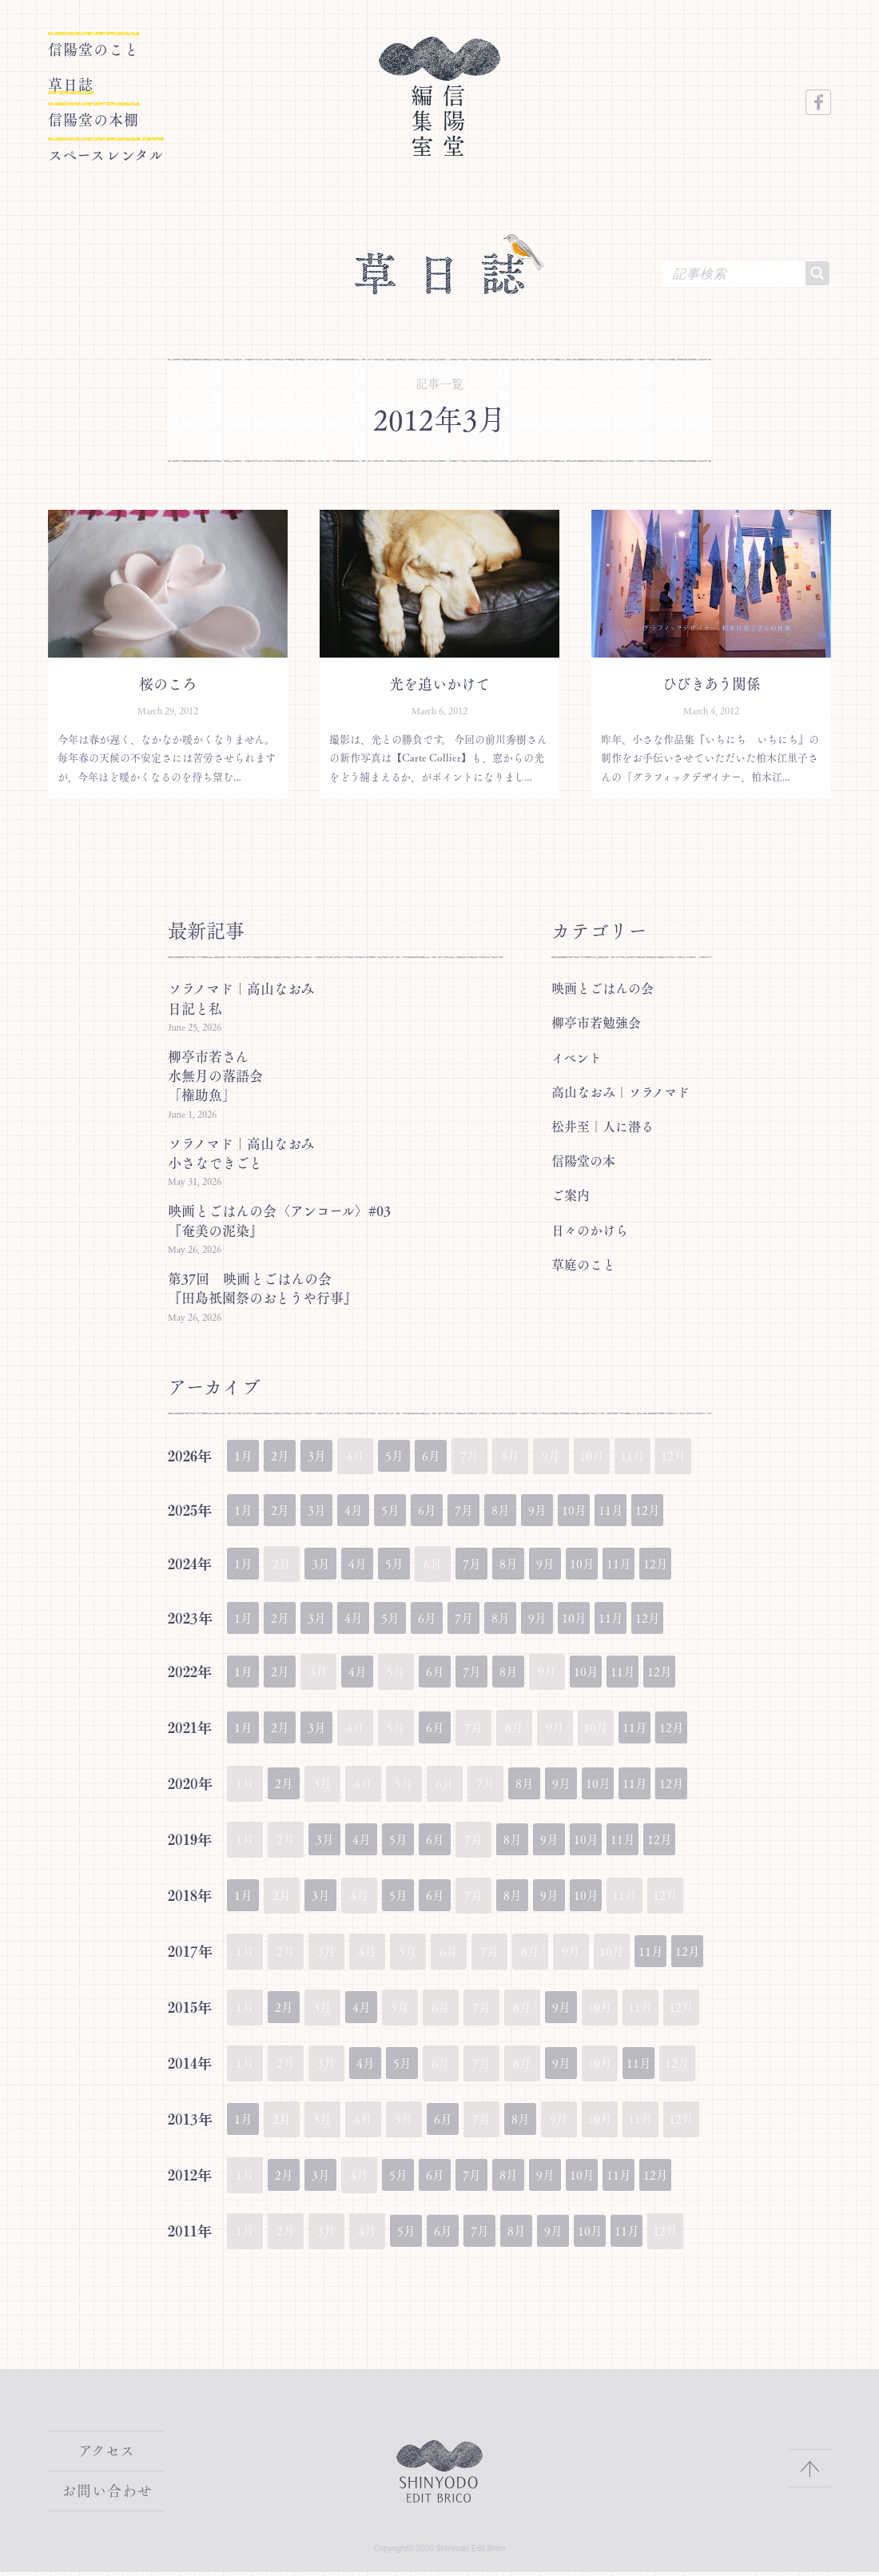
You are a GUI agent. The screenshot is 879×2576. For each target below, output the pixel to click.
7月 (489, 1511)
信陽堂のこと (88, 50)
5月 (408, 1455)
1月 (245, 1455)
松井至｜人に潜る (602, 1125)
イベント (576, 1057)
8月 (530, 1511)
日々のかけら (589, 1229)
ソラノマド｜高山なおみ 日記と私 (248, 997)
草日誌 (81, 80)
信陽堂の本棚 (114, 111)
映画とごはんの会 (602, 987)
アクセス (107, 2457)
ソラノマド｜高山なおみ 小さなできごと (248, 1152)
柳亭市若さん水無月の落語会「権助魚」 (215, 1075)
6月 (449, 1455)
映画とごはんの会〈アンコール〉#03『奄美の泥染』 (279, 1219)
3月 (326, 1455)
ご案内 (570, 1194)
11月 (652, 1511)
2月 (285, 1455)
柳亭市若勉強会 (596, 1022)
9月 (571, 1511)
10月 (611, 1511)
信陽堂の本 (583, 1160)
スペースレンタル (137, 141)
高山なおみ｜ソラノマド (620, 1091)
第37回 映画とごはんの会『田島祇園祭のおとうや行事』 (262, 1287)
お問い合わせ (107, 2495)
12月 (693, 1511)
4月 (367, 1511)
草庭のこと (583, 1264)
